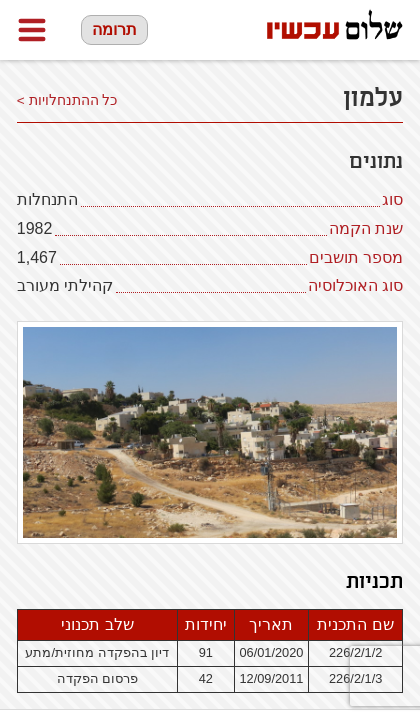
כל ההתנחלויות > (67, 100)
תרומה (114, 29)
